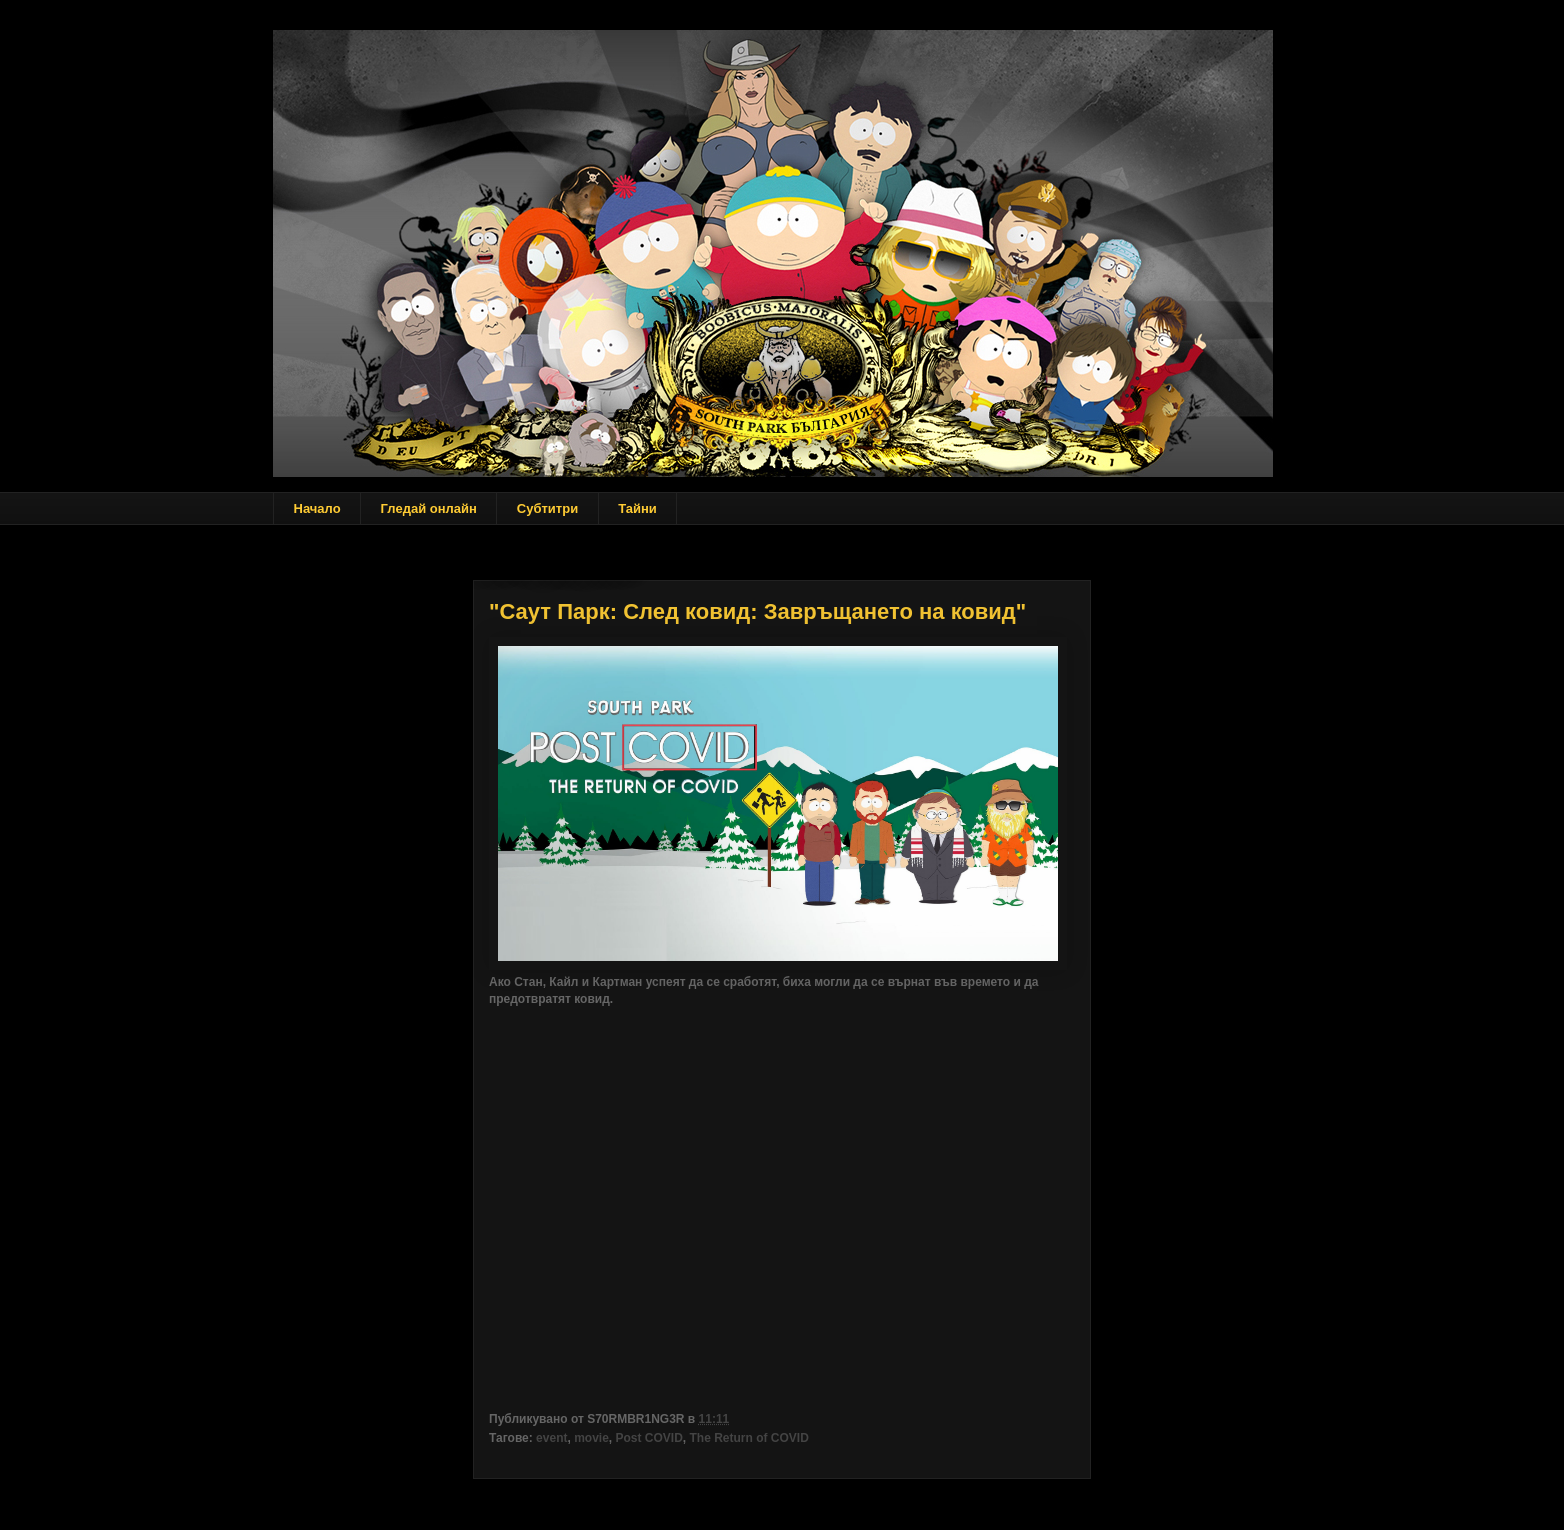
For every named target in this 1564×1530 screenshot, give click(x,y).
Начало (317, 508)
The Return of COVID (749, 1438)
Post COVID (649, 1438)
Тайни (637, 508)
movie (591, 1438)
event (551, 1438)
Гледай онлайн (429, 508)
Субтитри (547, 508)
